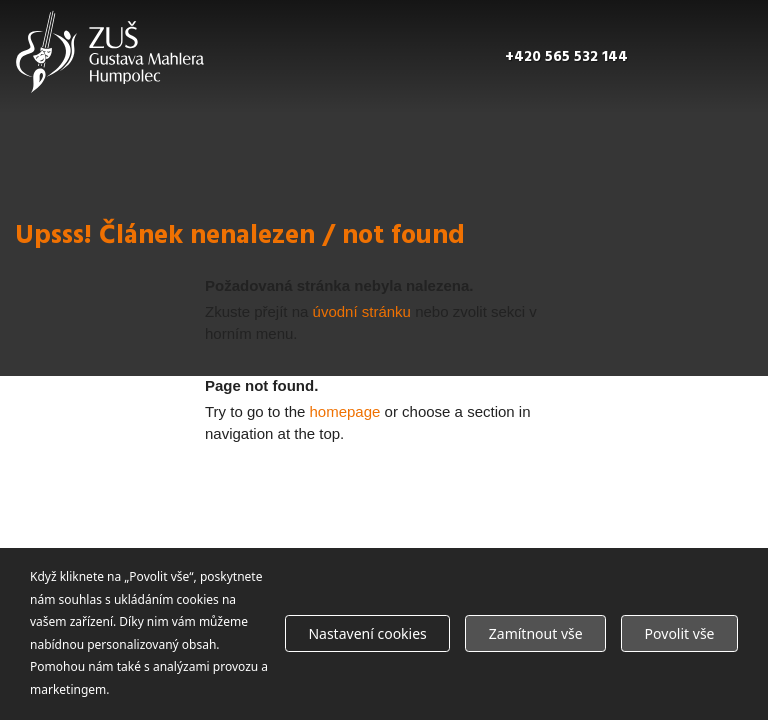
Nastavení (367, 633)
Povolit (680, 633)
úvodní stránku (362, 311)
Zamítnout (536, 633)
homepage (345, 411)
